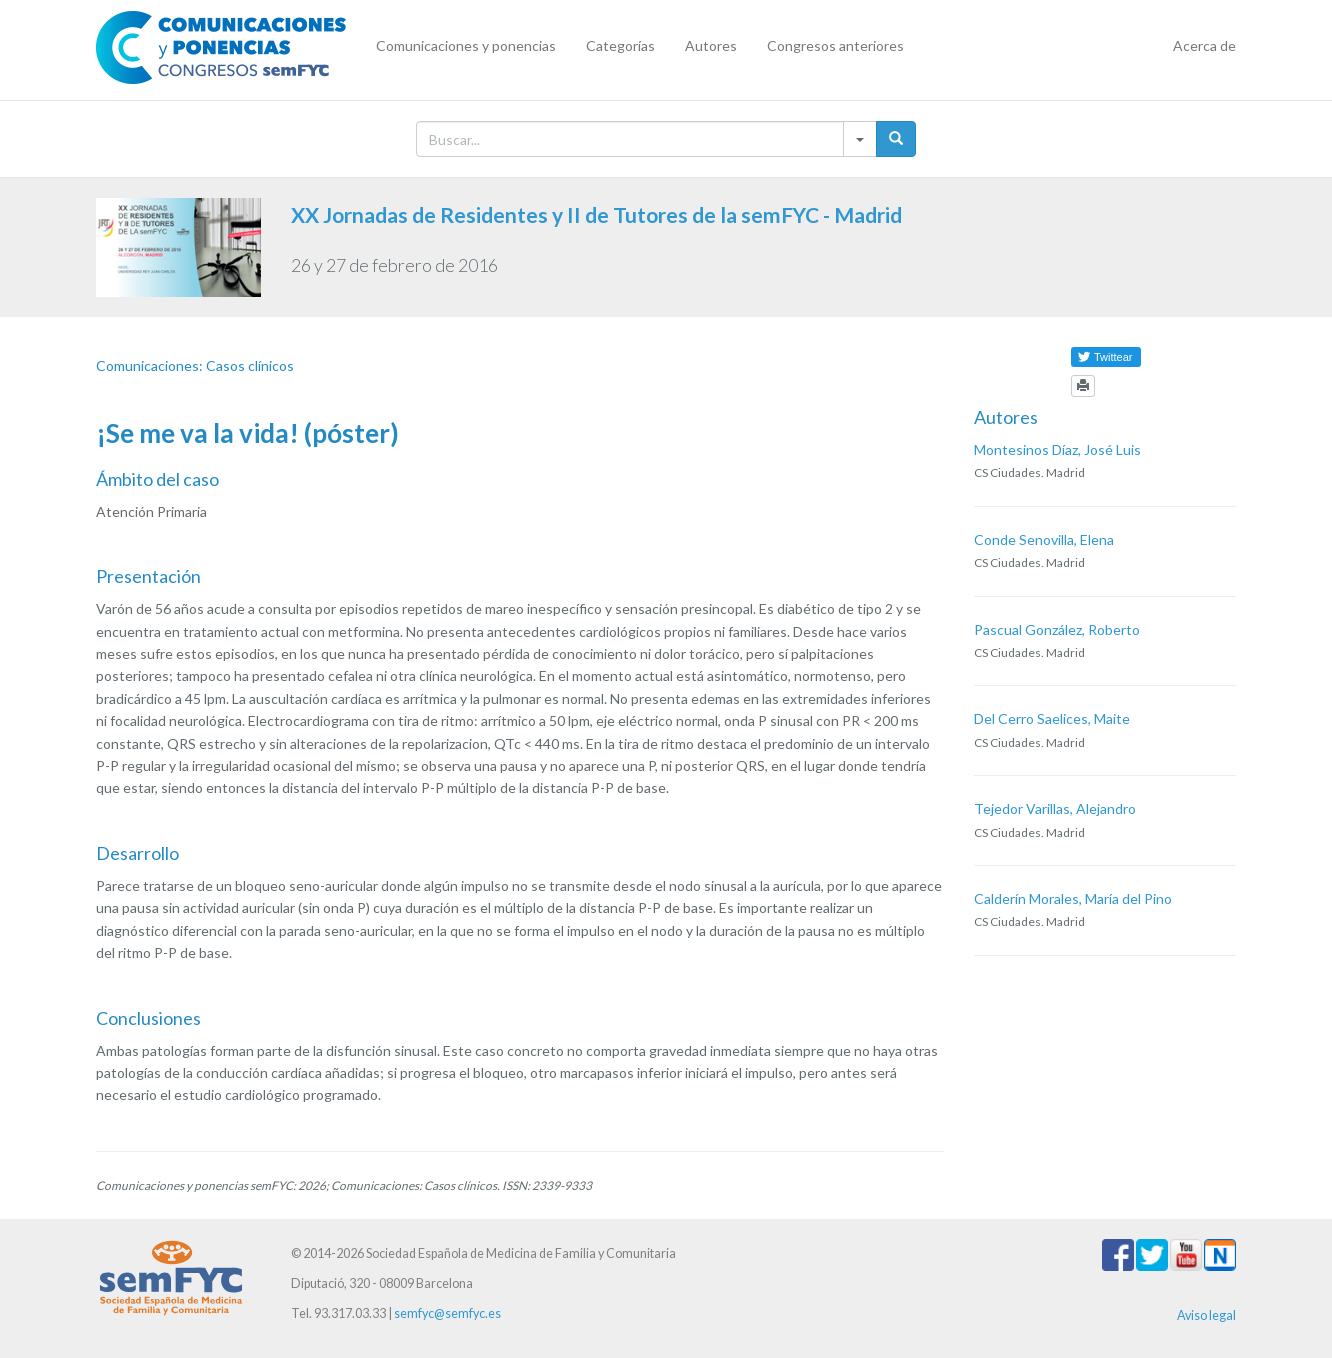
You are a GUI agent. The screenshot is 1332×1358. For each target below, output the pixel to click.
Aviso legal (1206, 1315)
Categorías (620, 45)
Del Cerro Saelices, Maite (1052, 718)
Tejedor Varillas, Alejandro (1055, 808)
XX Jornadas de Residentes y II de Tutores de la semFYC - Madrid (596, 214)
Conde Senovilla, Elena (1044, 539)
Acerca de (1204, 45)
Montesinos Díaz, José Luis (1057, 449)
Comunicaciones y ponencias (466, 45)
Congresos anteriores (835, 45)
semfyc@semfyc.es (447, 1313)
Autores (711, 45)
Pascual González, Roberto (1057, 629)
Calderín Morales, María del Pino (1073, 898)
